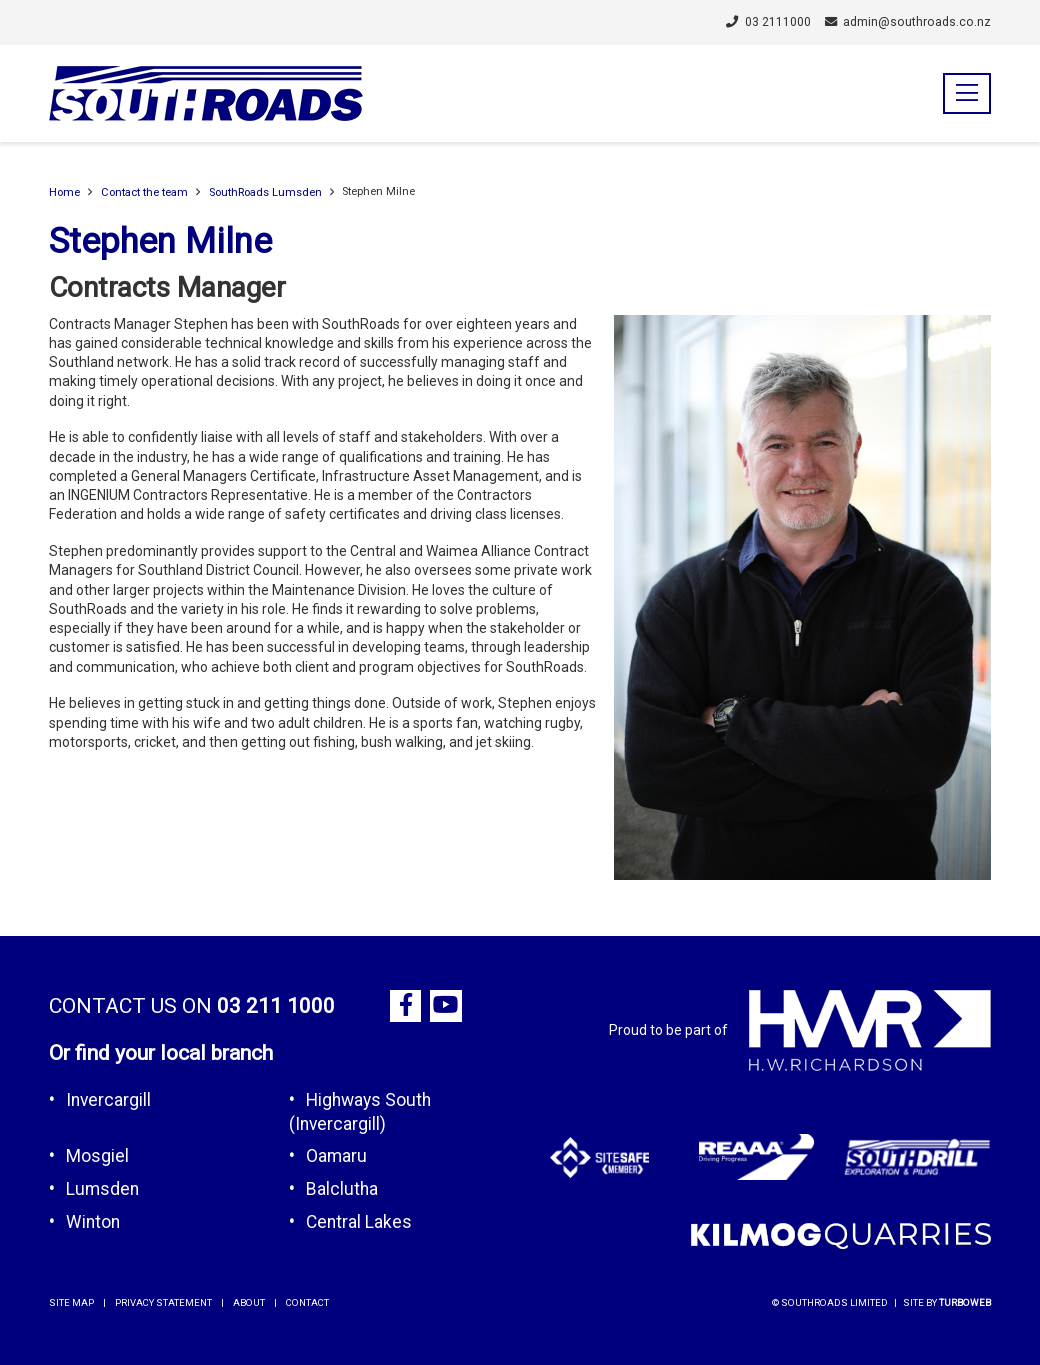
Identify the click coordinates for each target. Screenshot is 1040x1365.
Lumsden (102, 1189)
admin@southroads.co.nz (908, 22)
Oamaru (336, 1156)
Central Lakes (359, 1222)
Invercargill (108, 1100)
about (249, 1302)
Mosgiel (97, 1156)
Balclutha (342, 1189)
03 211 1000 (276, 1006)
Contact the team (144, 192)
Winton (93, 1222)
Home (64, 192)
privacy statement (163, 1302)
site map (71, 1302)
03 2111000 (768, 22)
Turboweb (965, 1302)
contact (307, 1302)
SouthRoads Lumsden (265, 192)
